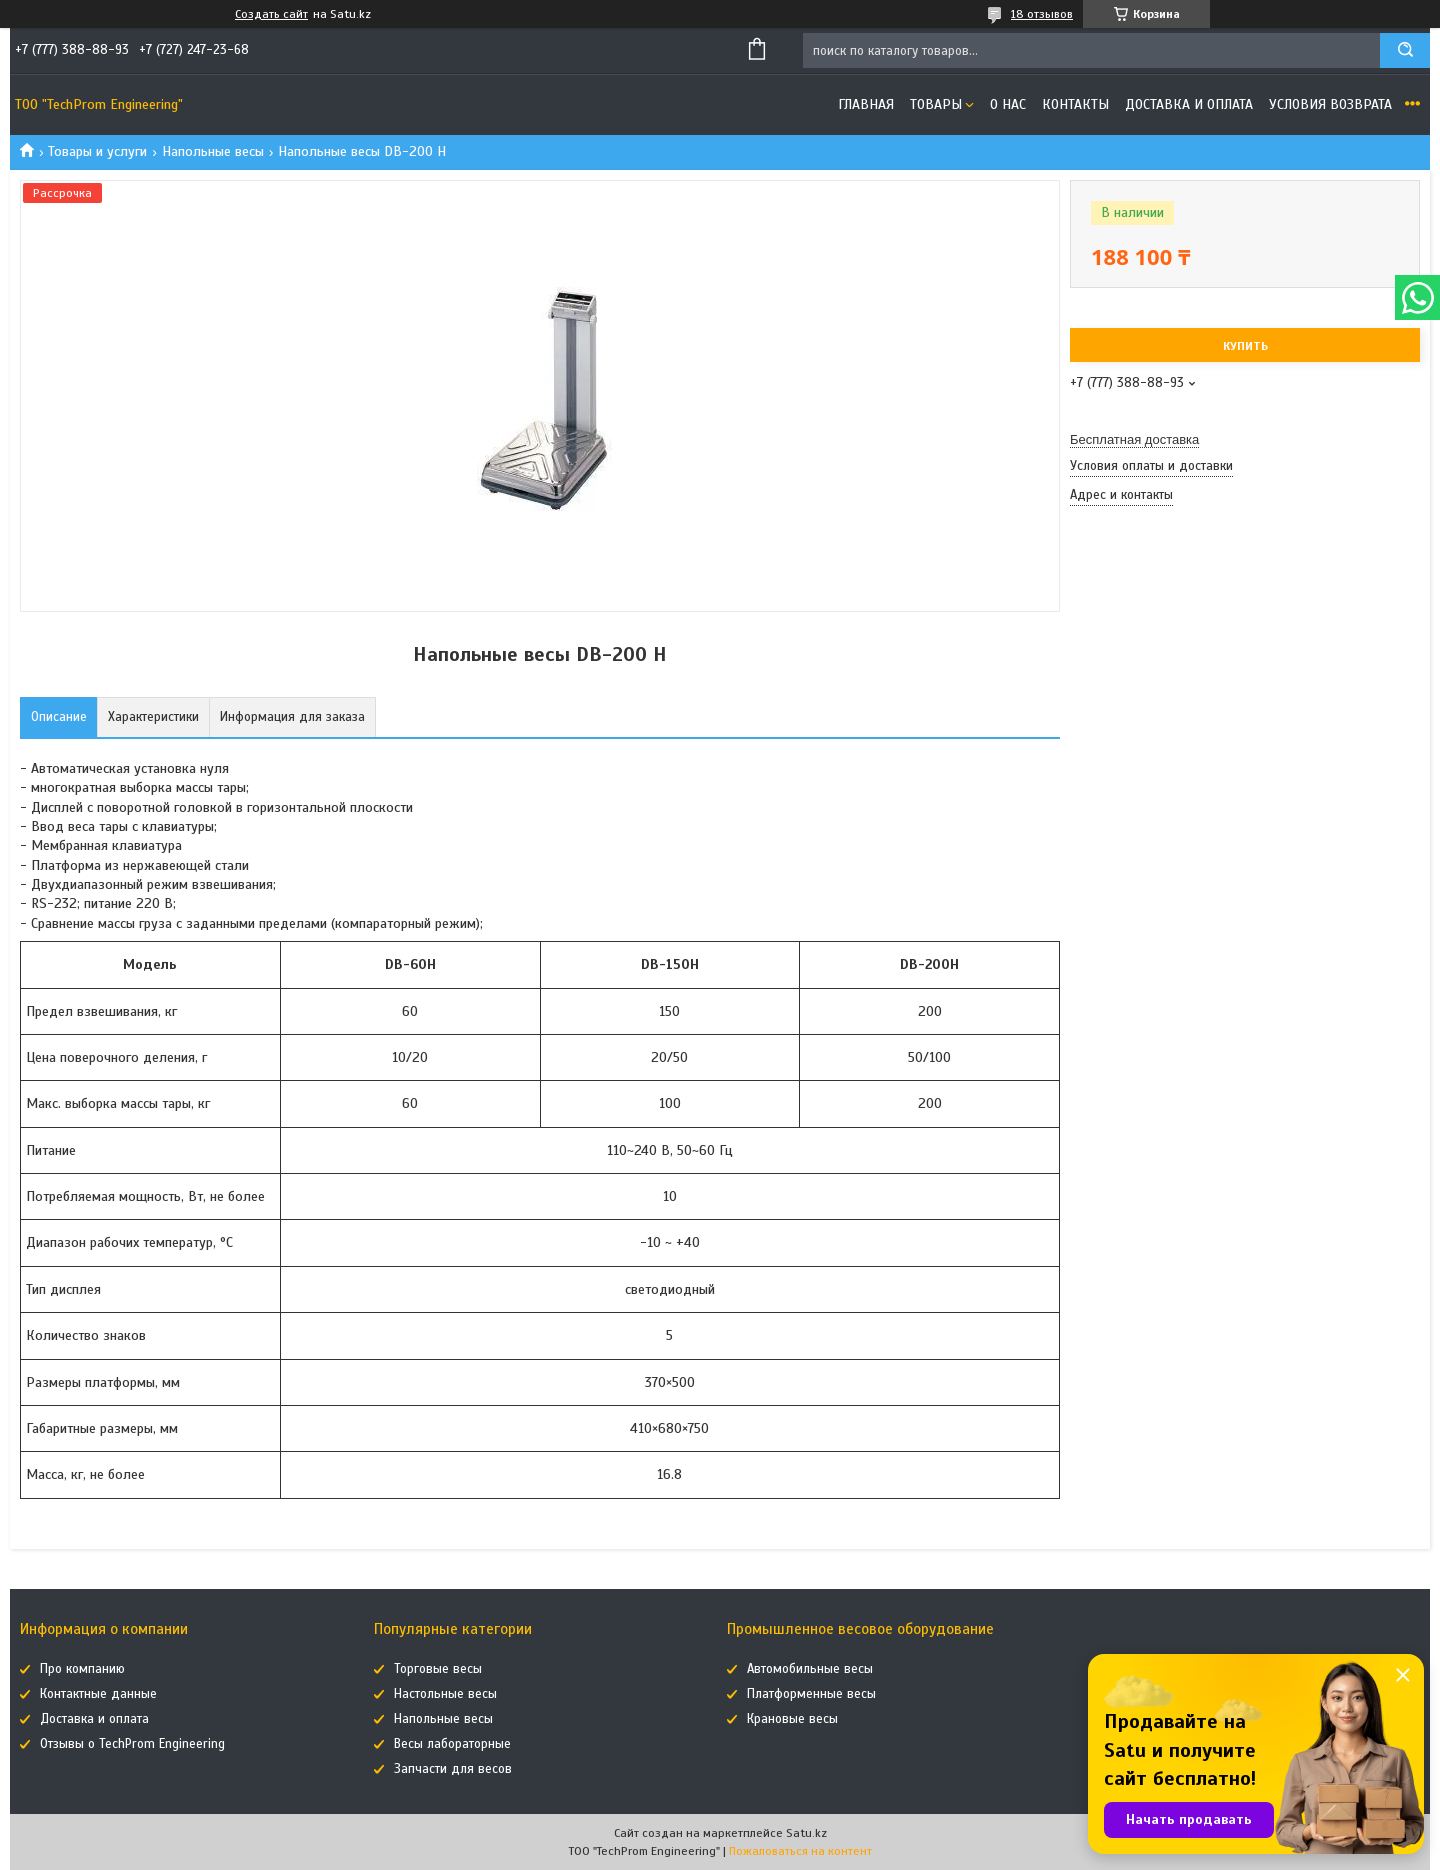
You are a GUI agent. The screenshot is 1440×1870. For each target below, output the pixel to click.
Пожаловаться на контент (800, 1851)
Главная (866, 104)
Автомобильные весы (810, 1669)
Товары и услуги (97, 151)
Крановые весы (792, 1719)
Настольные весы (445, 1694)
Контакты (1075, 104)
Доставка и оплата (1189, 104)
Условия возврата (1330, 104)
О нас (1008, 104)
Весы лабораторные (452, 1744)
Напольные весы (213, 151)
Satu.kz (806, 1833)
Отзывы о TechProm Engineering (132, 1744)
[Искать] (1405, 50)
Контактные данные (98, 1694)
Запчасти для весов (453, 1769)
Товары (936, 104)
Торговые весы (438, 1669)
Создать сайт (271, 14)
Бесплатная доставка (1134, 439)
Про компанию (82, 1669)
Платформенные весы (811, 1694)
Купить (1245, 346)
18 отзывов (1042, 14)
